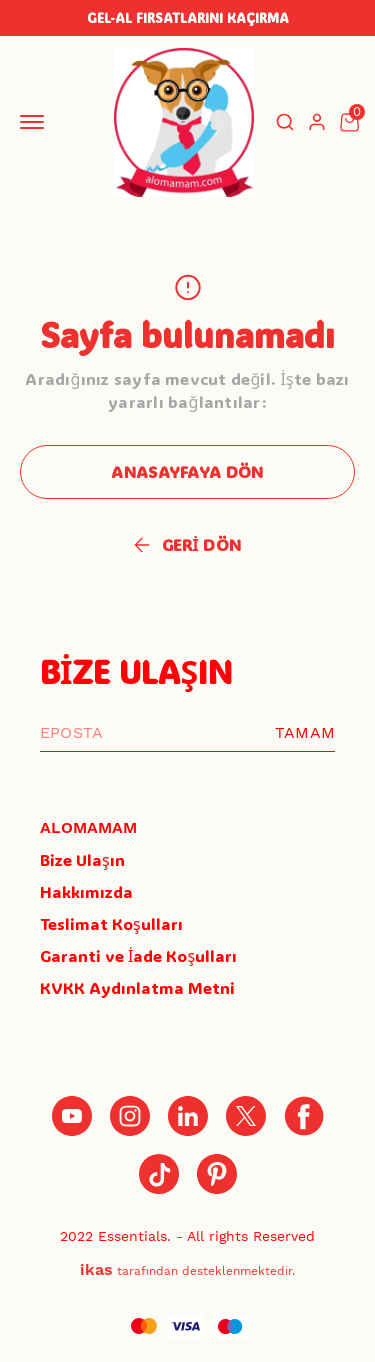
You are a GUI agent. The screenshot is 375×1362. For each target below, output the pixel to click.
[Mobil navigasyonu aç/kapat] (36, 122)
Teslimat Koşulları (111, 923)
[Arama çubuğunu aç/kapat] (285, 122)
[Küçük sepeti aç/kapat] (349, 122)
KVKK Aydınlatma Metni (137, 987)
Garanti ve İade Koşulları (138, 955)
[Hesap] (317, 122)
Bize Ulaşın (82, 859)
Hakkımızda (86, 891)
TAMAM (305, 732)
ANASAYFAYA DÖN (187, 471)
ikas (96, 1269)
